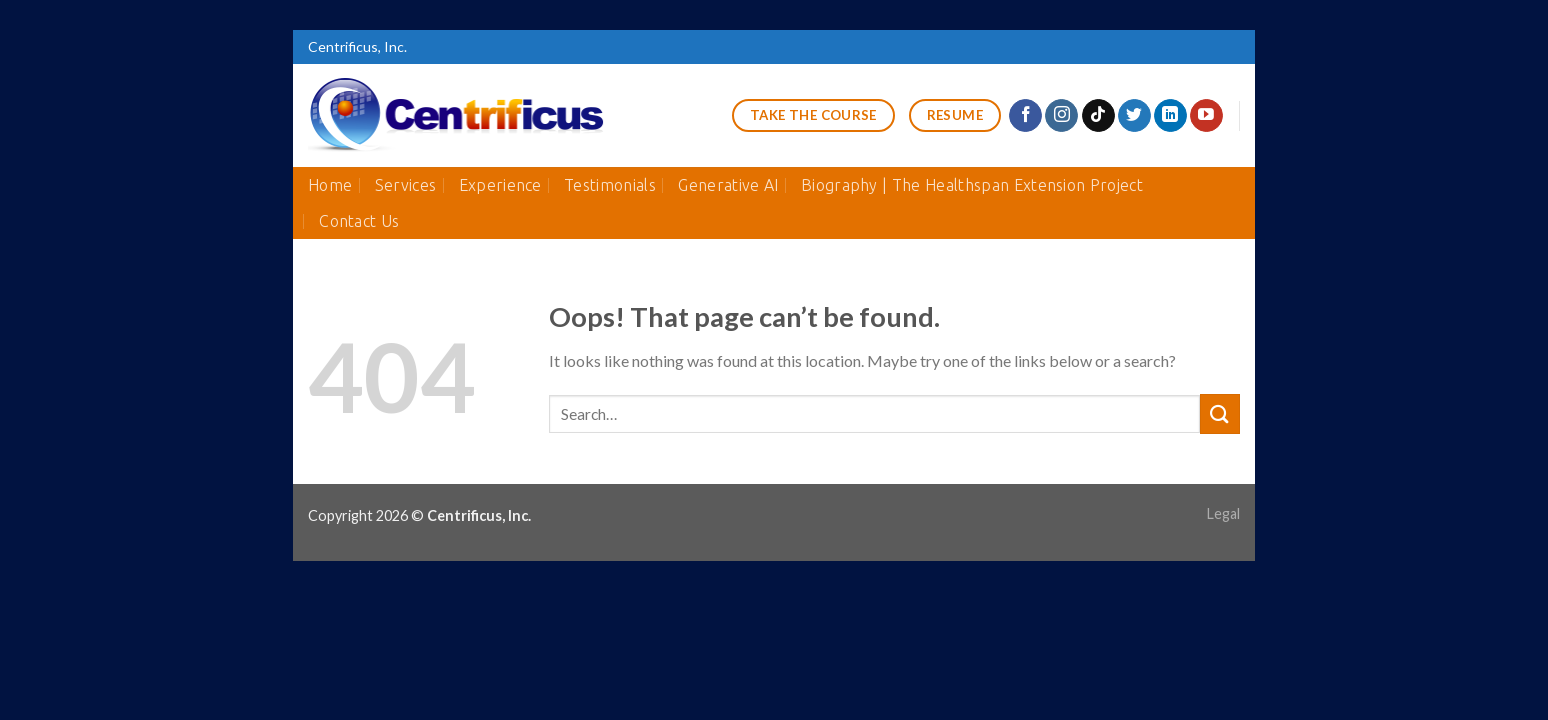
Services (406, 185)
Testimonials (610, 185)
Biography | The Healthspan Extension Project (972, 185)
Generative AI (728, 185)
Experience (500, 185)
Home (330, 185)
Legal (1223, 513)
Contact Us (359, 221)
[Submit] (1220, 413)
